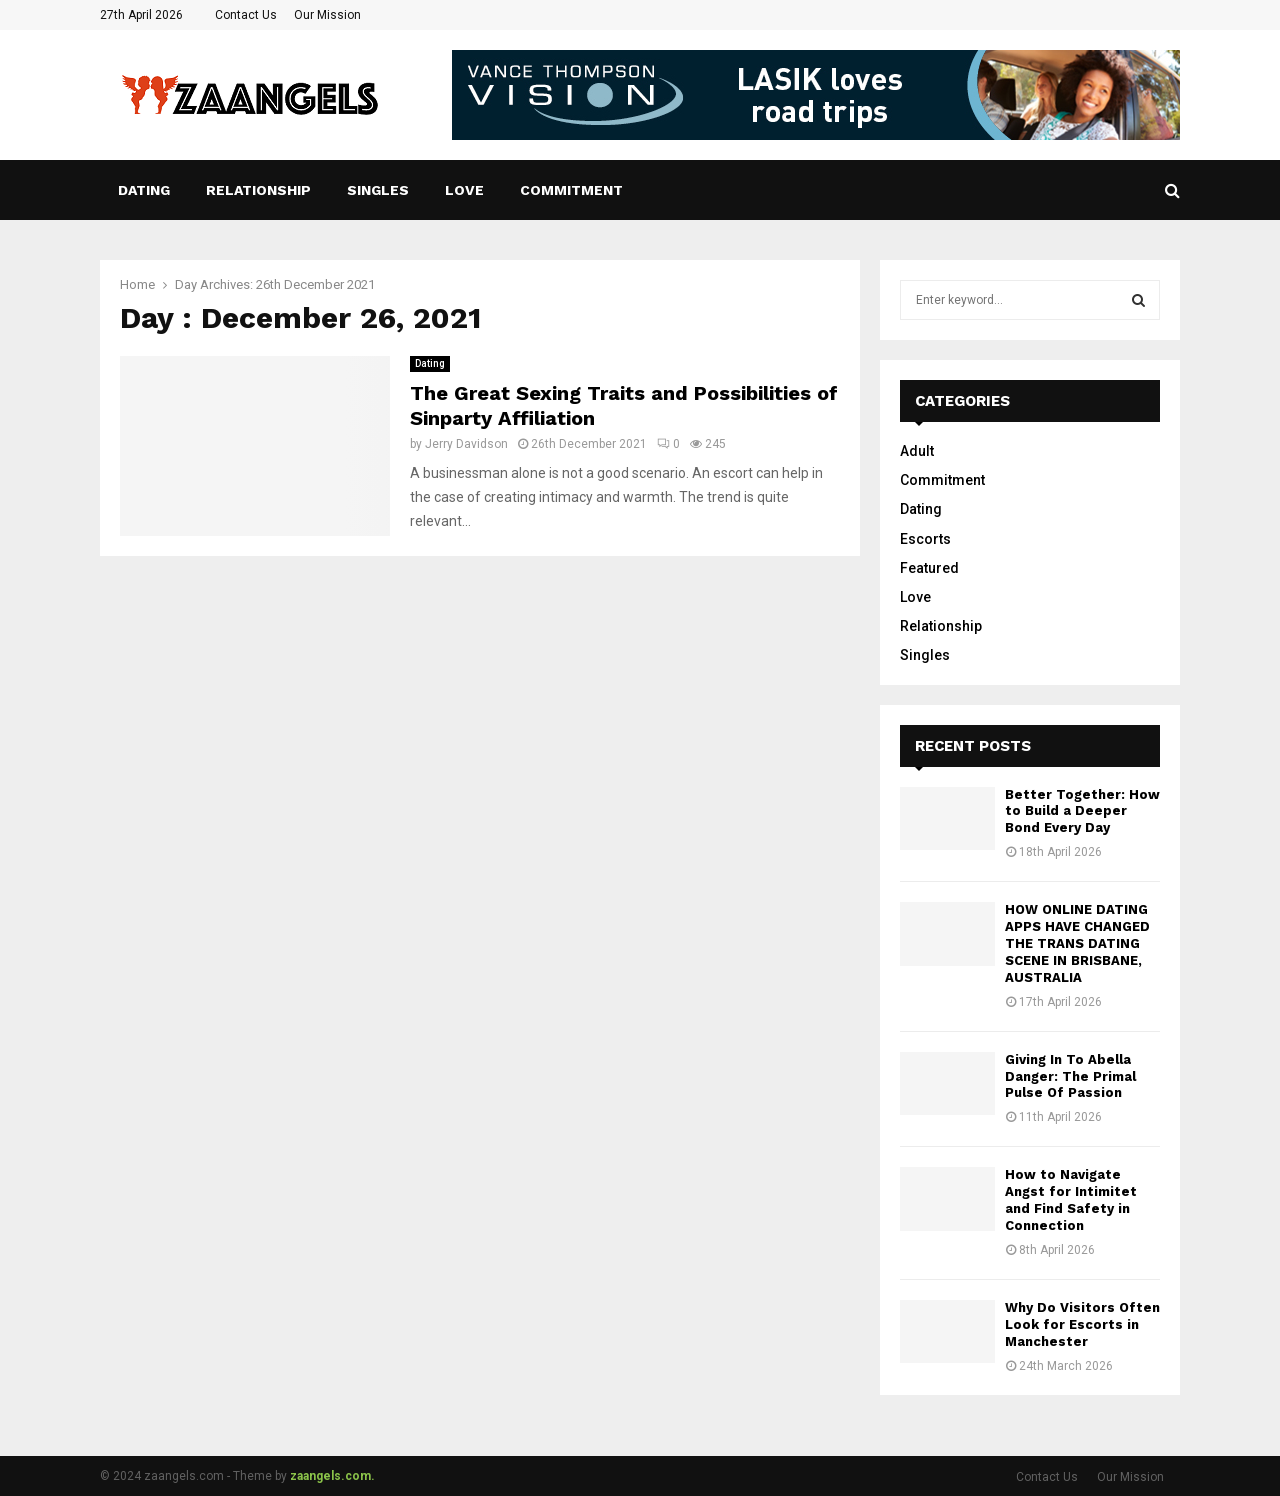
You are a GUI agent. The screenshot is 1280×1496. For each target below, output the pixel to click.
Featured (929, 568)
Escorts (925, 539)
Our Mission (327, 15)
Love (464, 190)
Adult (917, 451)
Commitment (571, 190)
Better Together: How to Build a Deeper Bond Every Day (1082, 811)
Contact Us (246, 15)
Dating (144, 190)
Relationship (258, 190)
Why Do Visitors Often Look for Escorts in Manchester (1082, 1324)
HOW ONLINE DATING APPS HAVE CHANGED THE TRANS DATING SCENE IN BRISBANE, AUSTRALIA (1077, 943)
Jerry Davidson (466, 444)
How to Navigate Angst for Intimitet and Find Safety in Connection (1071, 1200)
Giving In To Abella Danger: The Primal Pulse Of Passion (1070, 1076)
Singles (378, 190)
